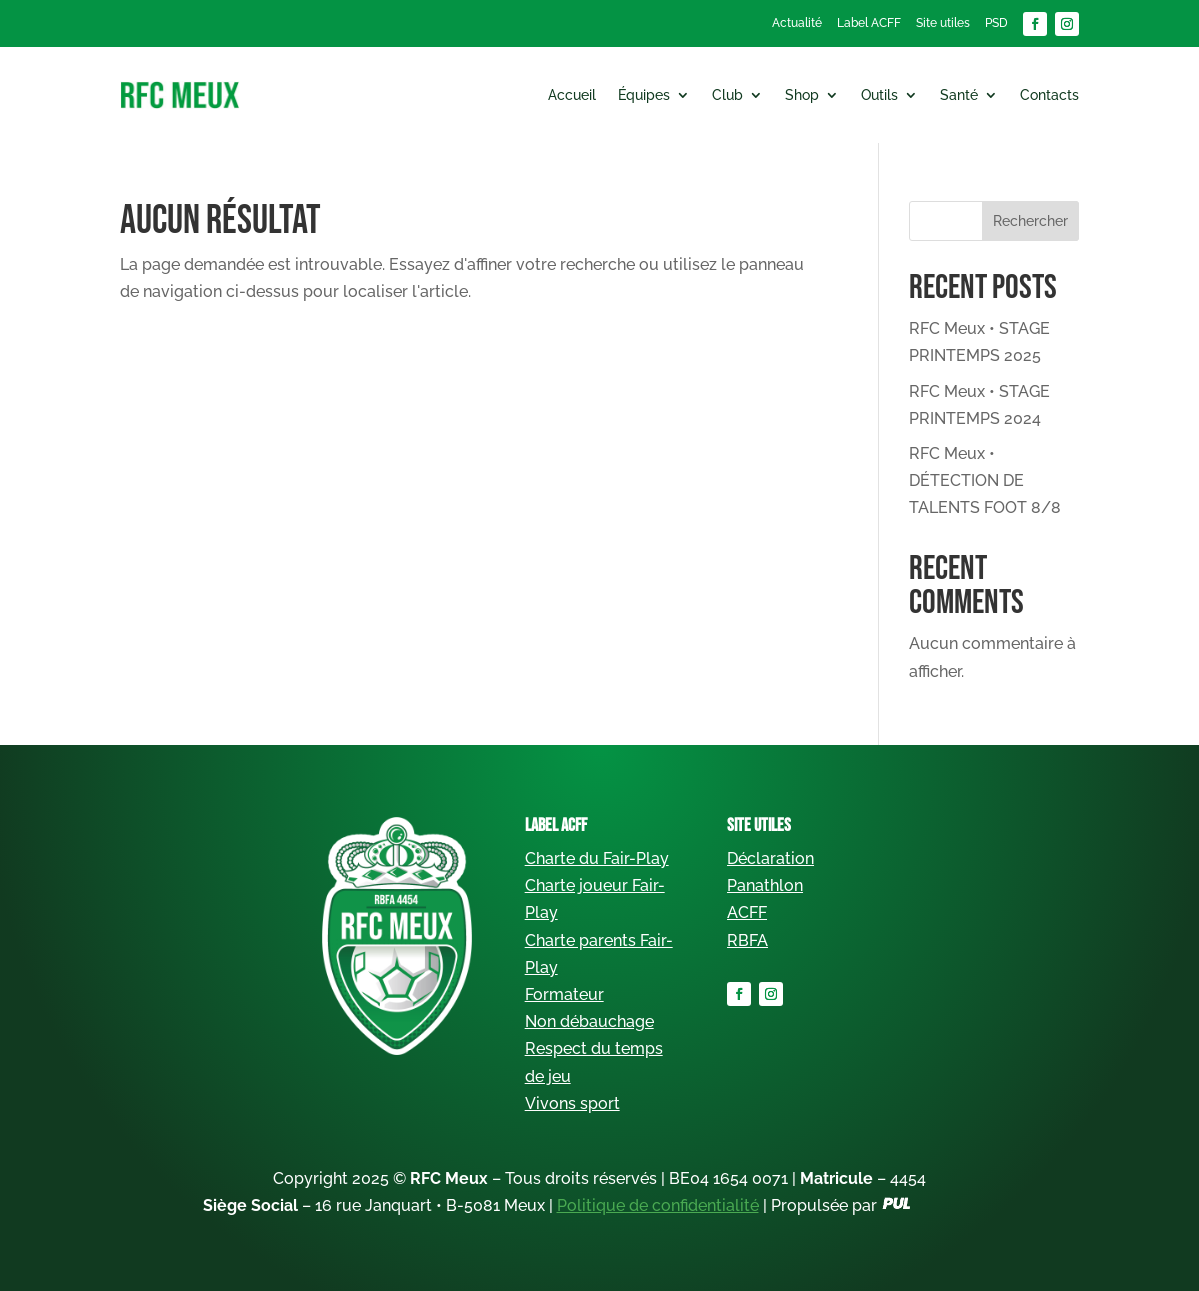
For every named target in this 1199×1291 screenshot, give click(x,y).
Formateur (564, 994)
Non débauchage (589, 1021)
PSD (996, 23)
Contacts (1049, 95)
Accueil (572, 95)
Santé (959, 95)
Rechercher (1030, 221)
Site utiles (943, 23)
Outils (879, 95)
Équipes (644, 95)
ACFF (747, 912)
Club (727, 95)
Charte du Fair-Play (597, 858)
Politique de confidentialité (658, 1205)
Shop (802, 95)
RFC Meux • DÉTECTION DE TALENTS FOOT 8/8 (985, 480)
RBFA (747, 940)
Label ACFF (869, 23)
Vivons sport (572, 1103)
